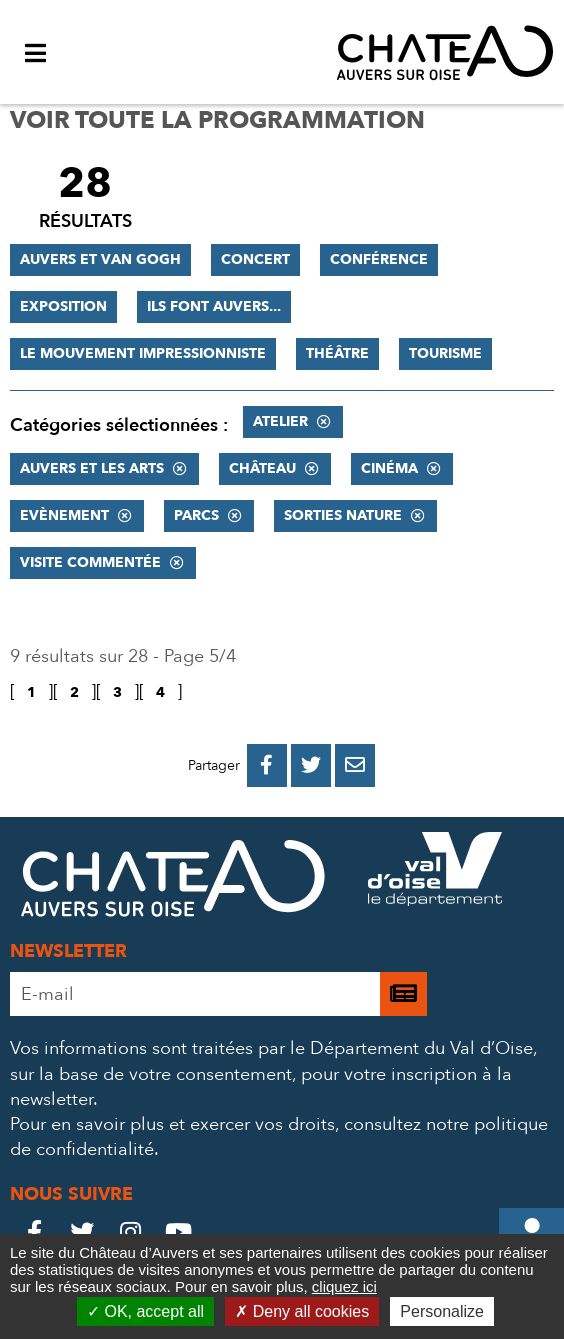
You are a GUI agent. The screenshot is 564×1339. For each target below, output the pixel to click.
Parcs (196, 515)
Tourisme (445, 353)
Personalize (442, 1311)
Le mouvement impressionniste (143, 353)
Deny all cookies (302, 1311)
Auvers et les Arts (92, 468)
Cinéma (389, 468)
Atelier (280, 421)
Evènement (64, 515)
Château (262, 468)
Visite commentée (90, 562)
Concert (255, 259)
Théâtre (337, 353)
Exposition (63, 306)
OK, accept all (145, 1311)
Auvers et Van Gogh (100, 259)
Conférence (379, 259)
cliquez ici (344, 1286)
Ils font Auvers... (214, 306)
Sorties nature (343, 515)
